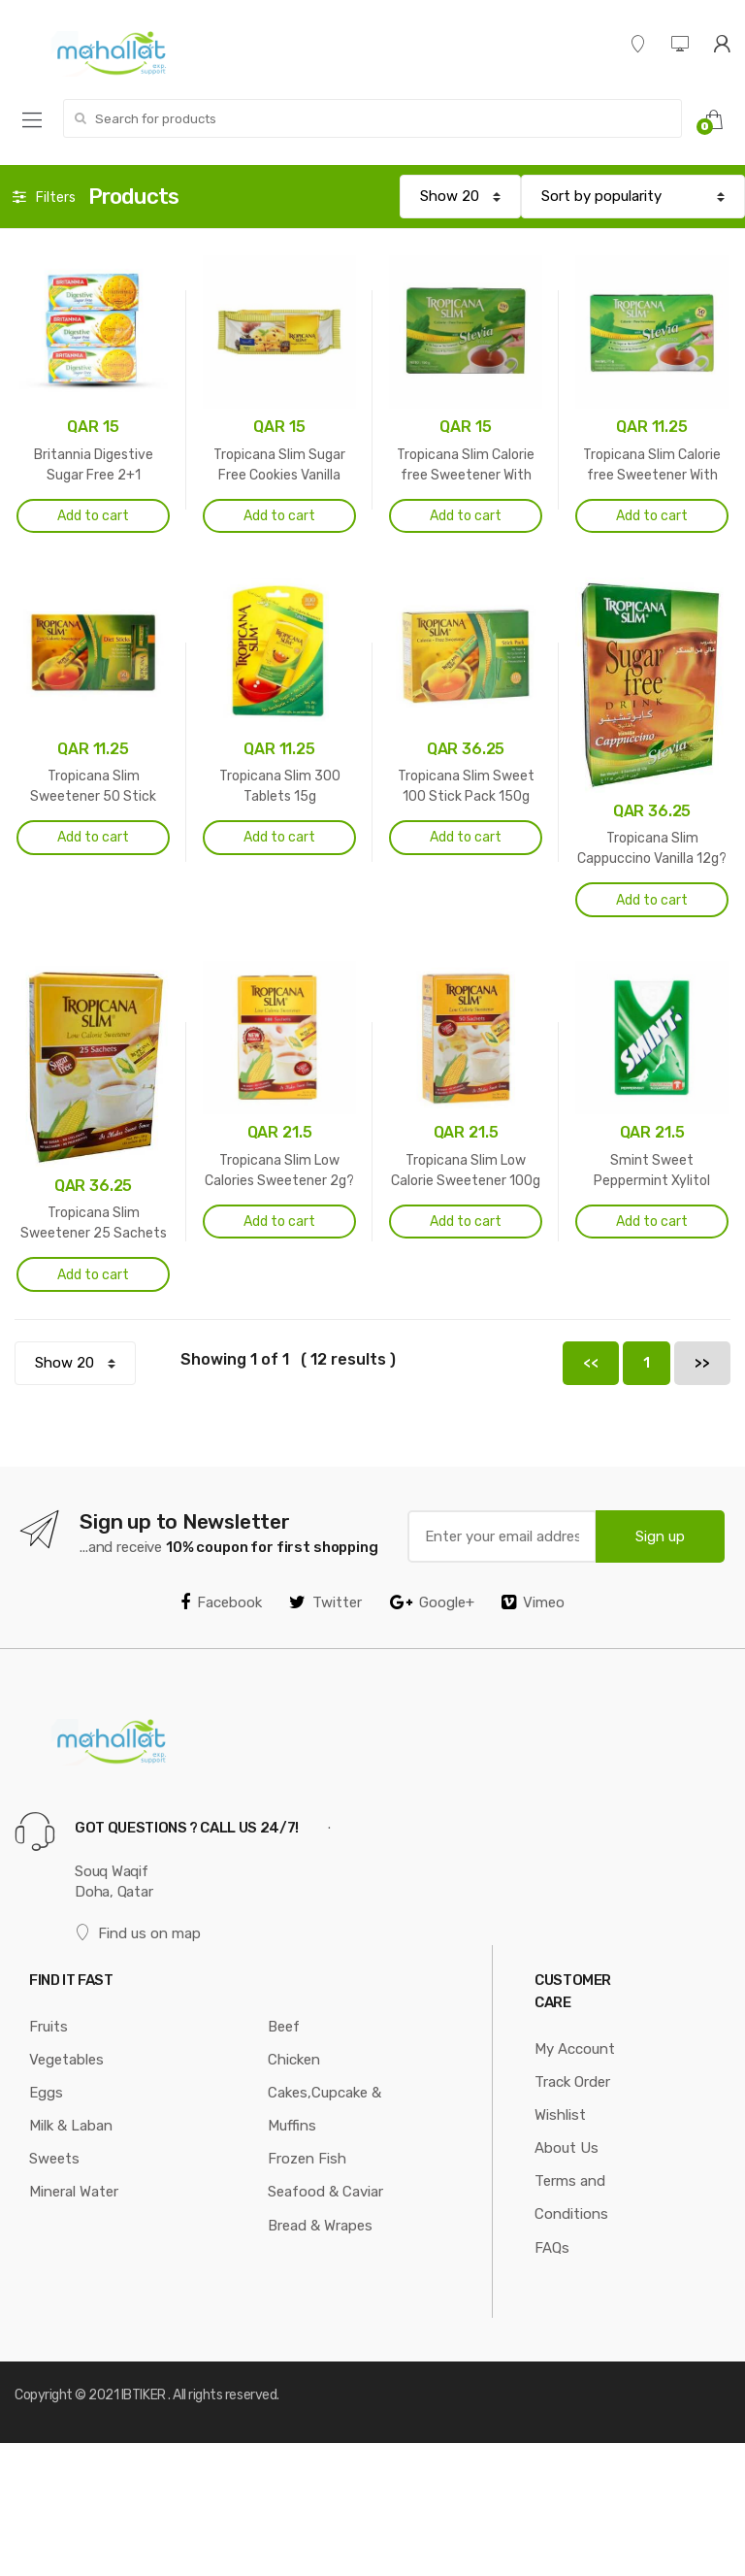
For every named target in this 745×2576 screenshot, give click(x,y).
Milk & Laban (71, 2125)
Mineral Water (73, 2191)
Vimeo (533, 1602)
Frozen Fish (307, 2158)
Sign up (660, 1536)
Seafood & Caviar (325, 2191)
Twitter (325, 1602)
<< (591, 1362)
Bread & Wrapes (320, 2225)
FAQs (551, 2248)
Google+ (432, 1602)
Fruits (48, 2026)
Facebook (221, 1602)
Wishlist (560, 2115)
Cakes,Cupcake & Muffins (324, 2109)
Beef (284, 2026)
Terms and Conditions (571, 2197)
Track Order (572, 2082)
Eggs (46, 2092)
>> (702, 1362)
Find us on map (138, 1933)
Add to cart (93, 516)
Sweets (54, 2158)
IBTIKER (143, 2395)
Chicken (294, 2059)
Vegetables (66, 2059)
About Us (566, 2148)
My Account (574, 2049)
